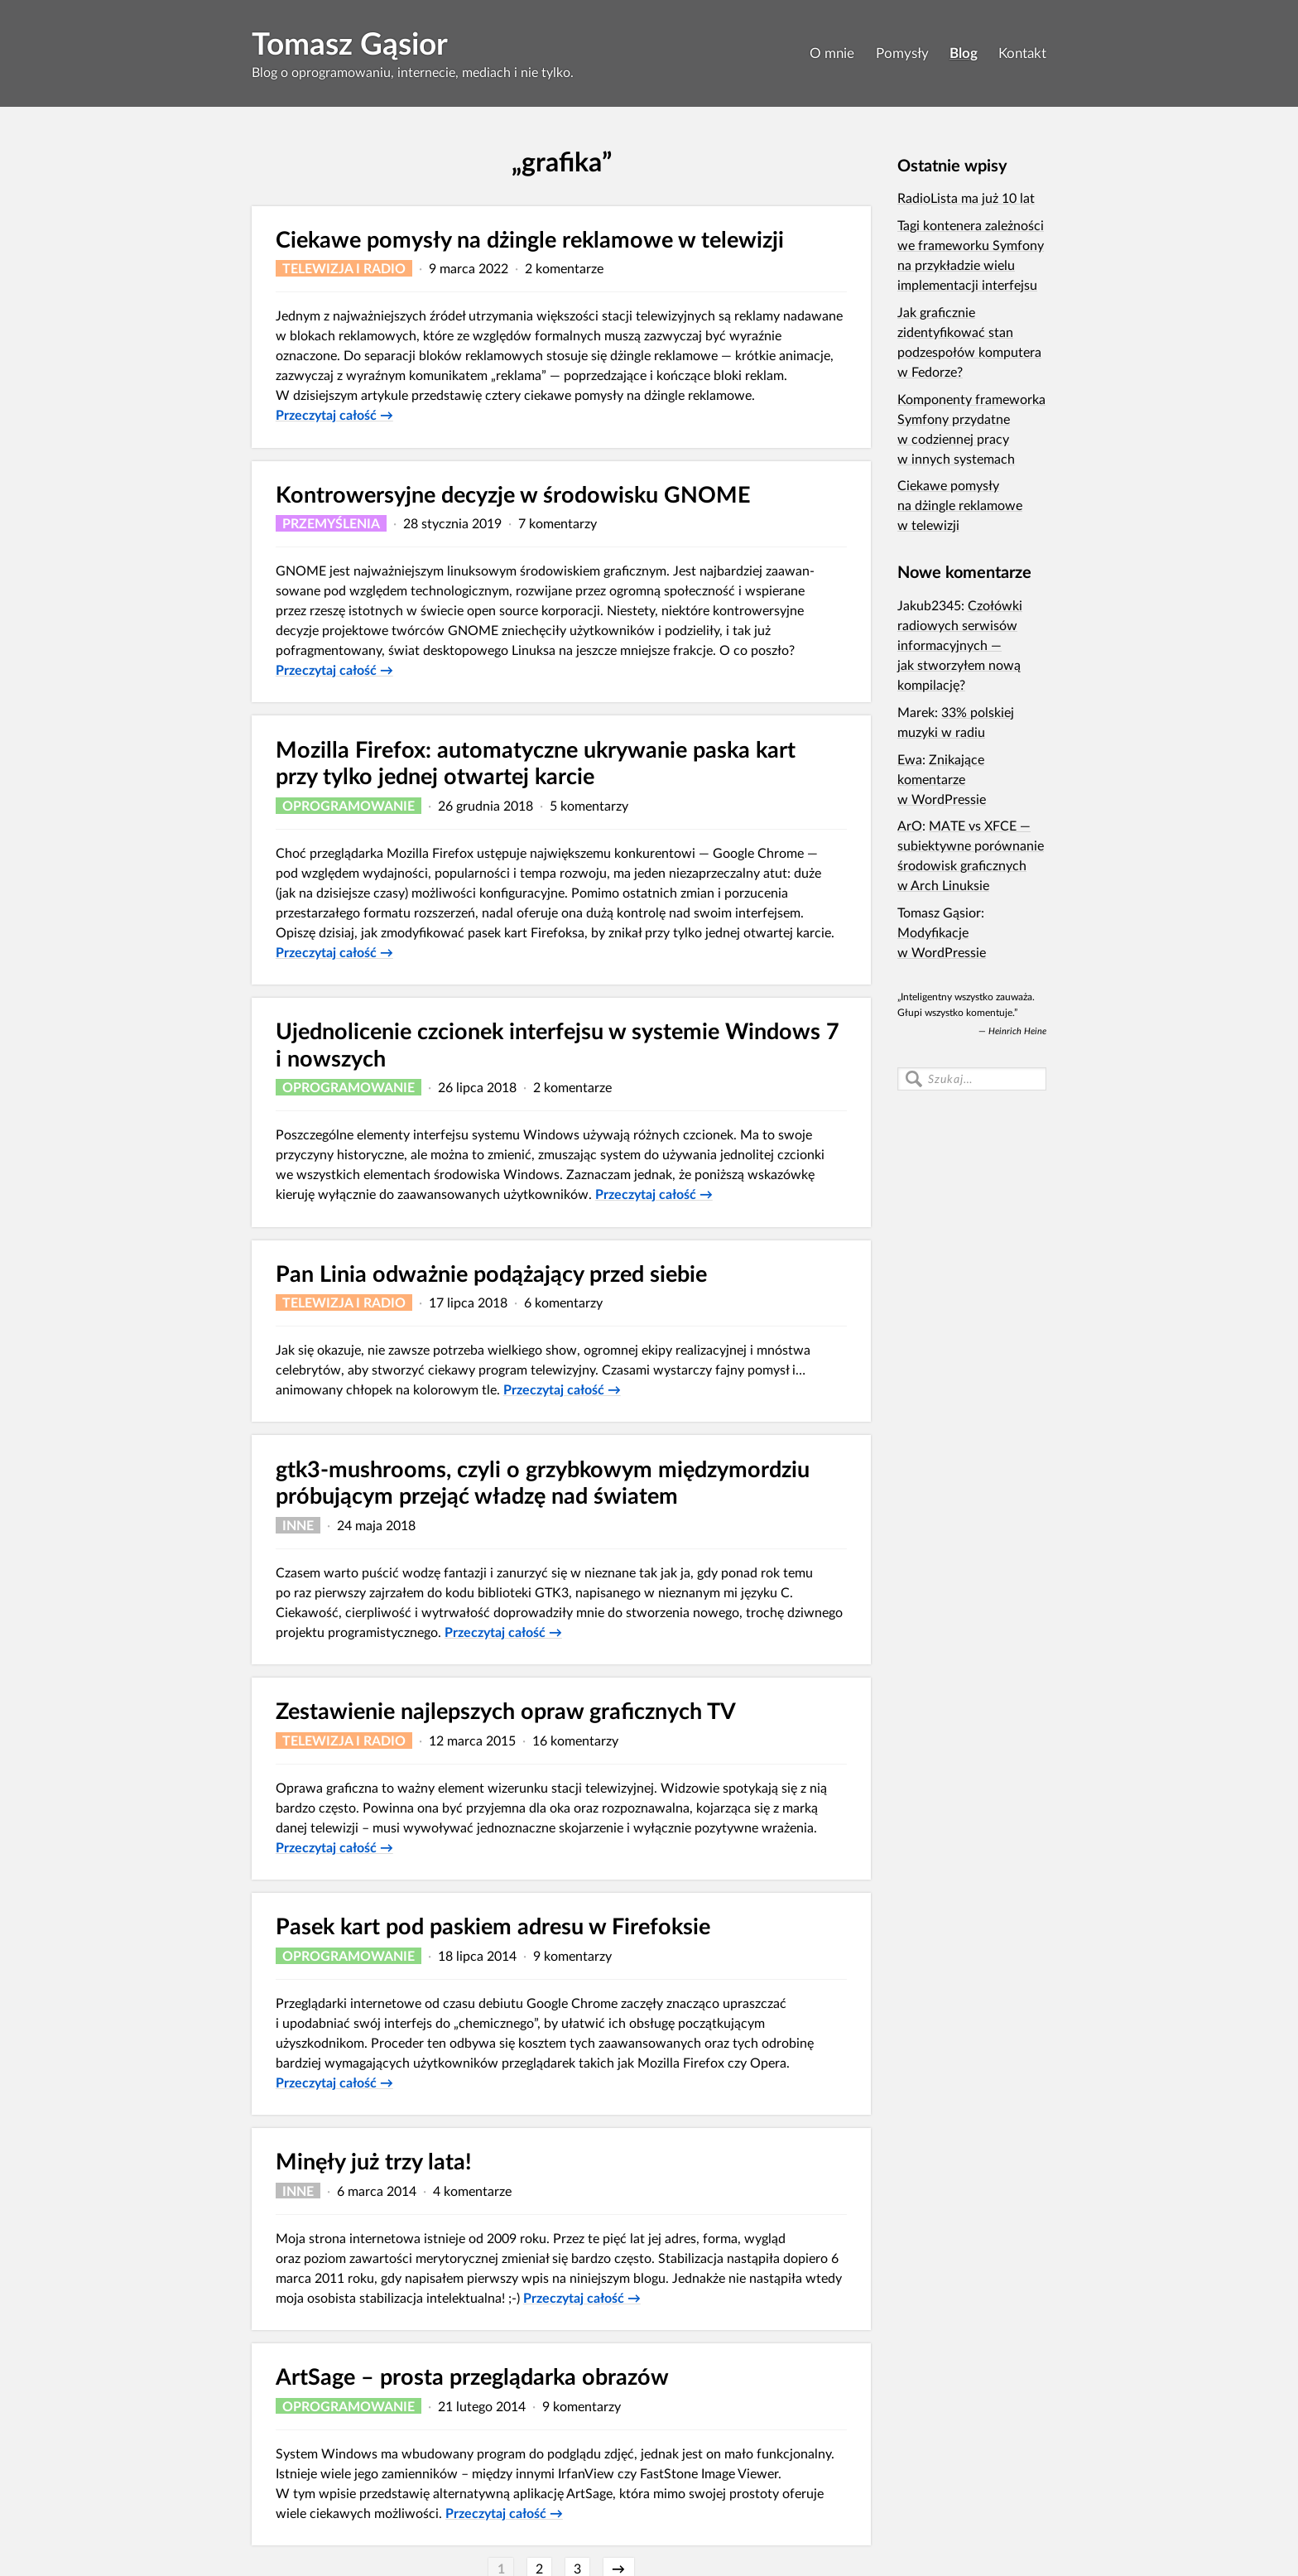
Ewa (909, 759)
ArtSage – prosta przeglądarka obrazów (472, 2376)
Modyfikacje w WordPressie (941, 942)
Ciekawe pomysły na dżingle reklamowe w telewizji (530, 239)
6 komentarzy (563, 1302)
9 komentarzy (572, 1955)
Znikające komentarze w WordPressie (941, 779)
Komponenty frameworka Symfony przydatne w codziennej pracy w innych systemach (971, 428)
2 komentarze (564, 268)
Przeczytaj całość (334, 414)
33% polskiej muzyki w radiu (955, 721)
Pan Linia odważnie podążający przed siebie (491, 1273)
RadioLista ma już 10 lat (966, 197)
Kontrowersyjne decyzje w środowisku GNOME (513, 494)
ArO (909, 825)
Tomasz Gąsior (350, 43)
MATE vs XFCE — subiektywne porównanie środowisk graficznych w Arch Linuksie (970, 855)
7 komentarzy (557, 523)
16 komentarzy (575, 1740)
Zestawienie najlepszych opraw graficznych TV (506, 1710)
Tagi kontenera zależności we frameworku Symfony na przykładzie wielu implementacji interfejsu (970, 254)
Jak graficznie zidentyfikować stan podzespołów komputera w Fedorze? (969, 341)
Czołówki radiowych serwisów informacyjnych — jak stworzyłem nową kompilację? (959, 644)
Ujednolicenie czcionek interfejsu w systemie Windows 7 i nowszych (557, 1044)
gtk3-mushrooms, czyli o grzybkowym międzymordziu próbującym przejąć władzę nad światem (543, 1482)
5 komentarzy (589, 805)
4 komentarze (472, 2190)
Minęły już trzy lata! (374, 2160)
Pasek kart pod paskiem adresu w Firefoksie (493, 1925)
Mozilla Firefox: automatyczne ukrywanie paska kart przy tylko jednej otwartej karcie (536, 762)
